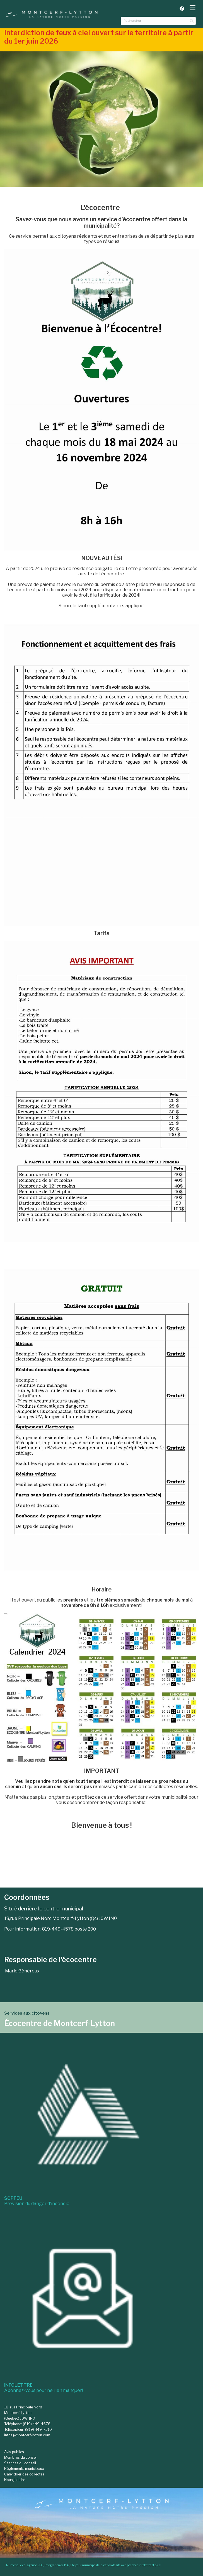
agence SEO (35, 2565)
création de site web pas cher (119, 2565)
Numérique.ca (15, 2565)
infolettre (145, 2565)
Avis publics (14, 2452)
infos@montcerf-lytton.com (27, 2435)
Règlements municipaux (24, 2469)
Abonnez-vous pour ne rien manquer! (43, 2387)
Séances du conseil (20, 2463)
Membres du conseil (20, 2457)
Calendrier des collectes (24, 2474)
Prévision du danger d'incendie (36, 2201)
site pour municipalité (85, 2565)
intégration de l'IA (57, 2565)
